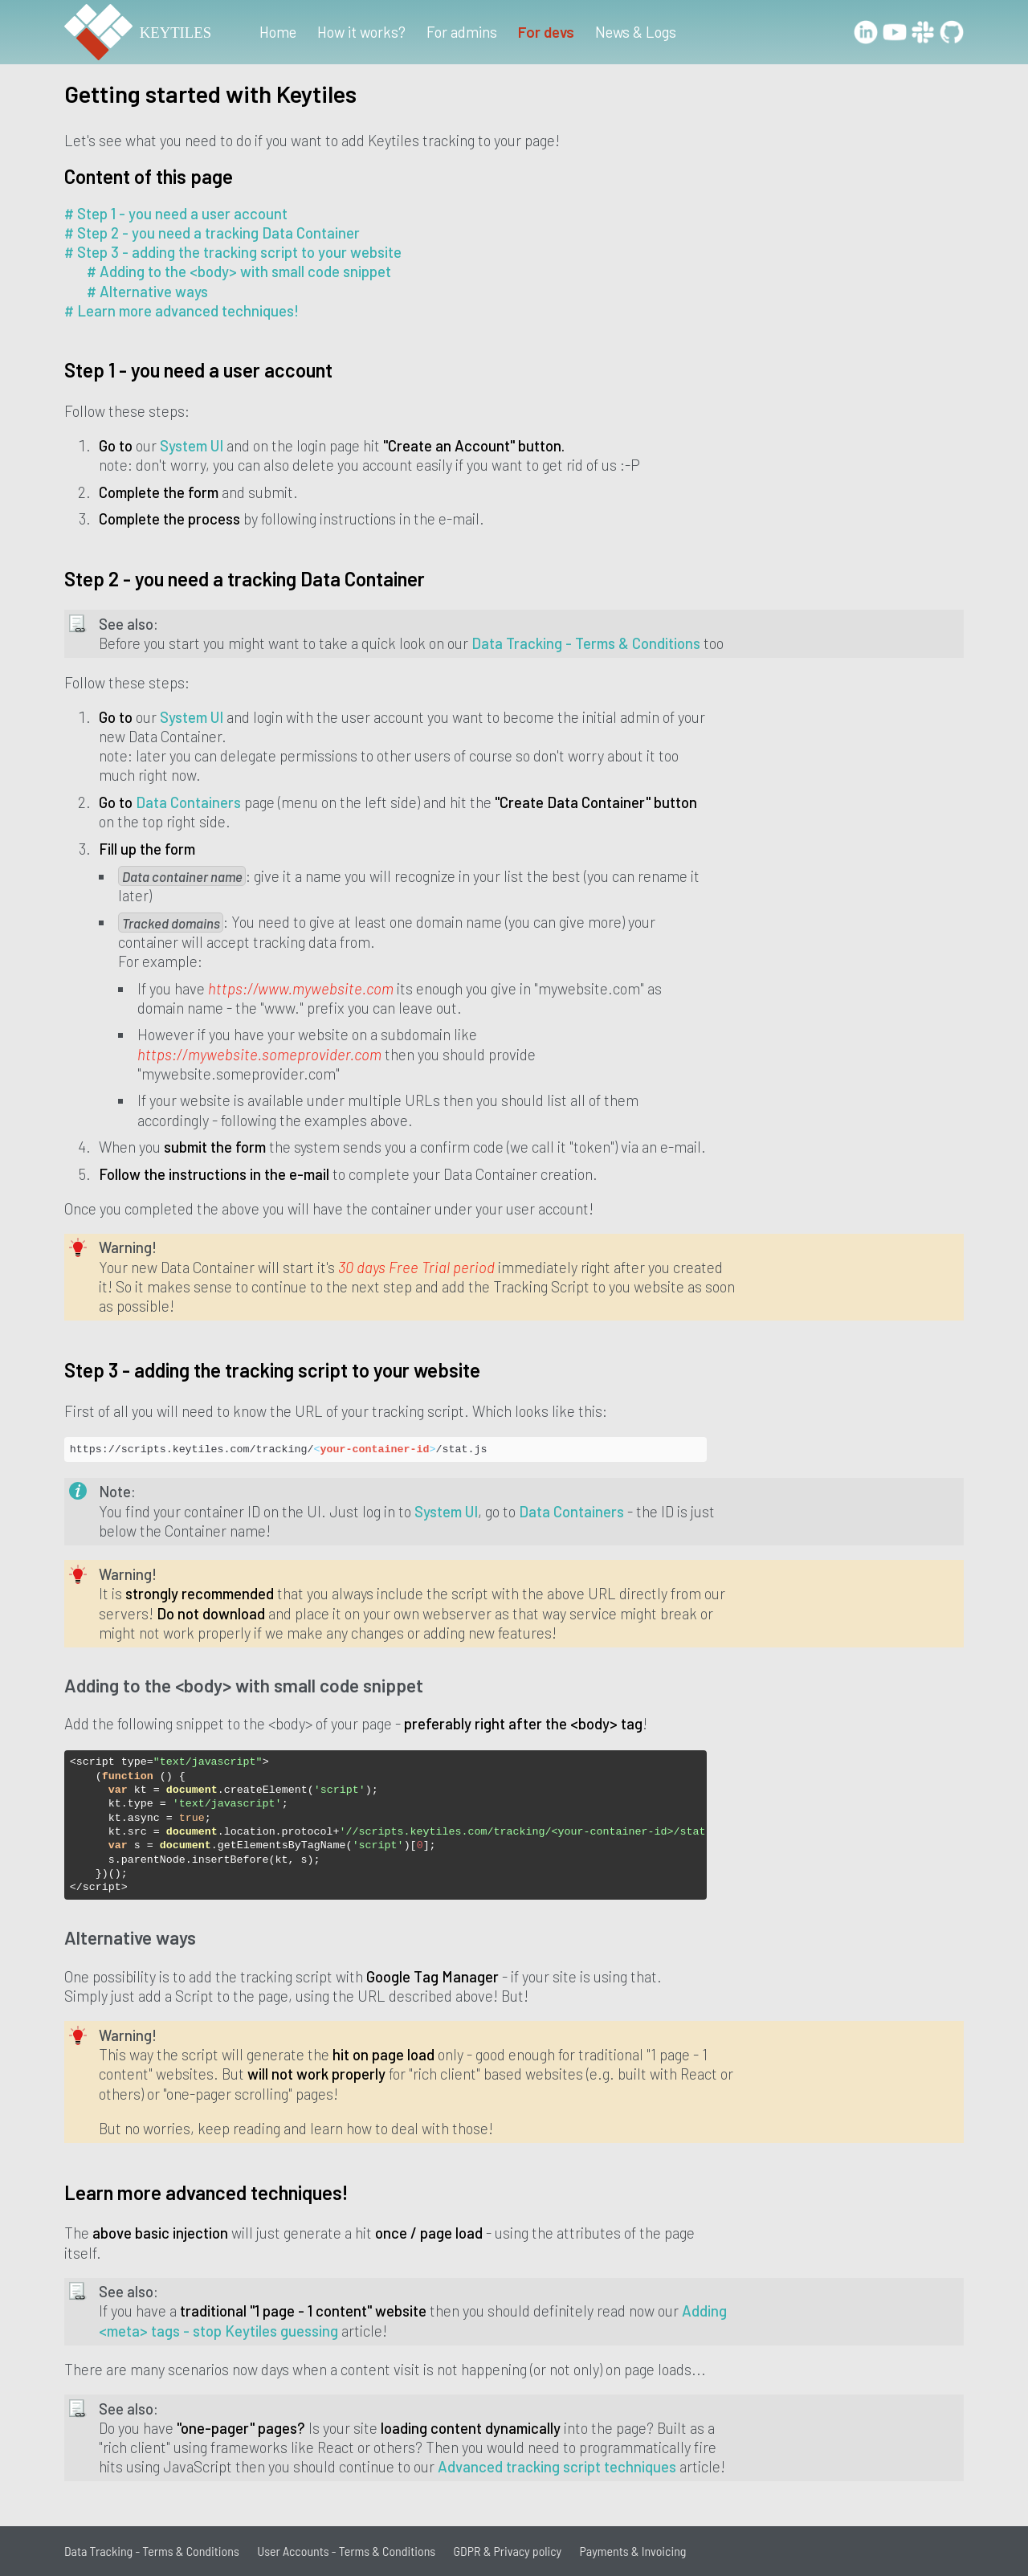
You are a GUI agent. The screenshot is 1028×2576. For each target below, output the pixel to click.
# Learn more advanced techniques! (181, 310)
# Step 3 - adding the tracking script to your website (233, 252)
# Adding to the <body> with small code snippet (239, 271)
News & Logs (635, 31)
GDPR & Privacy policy (508, 2550)
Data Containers (188, 802)
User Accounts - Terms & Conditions (346, 2550)
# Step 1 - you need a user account (176, 213)
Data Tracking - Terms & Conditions (585, 643)
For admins (461, 31)
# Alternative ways (147, 291)
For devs (546, 31)
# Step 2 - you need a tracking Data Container (212, 232)
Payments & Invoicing (633, 2550)
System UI (191, 445)
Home (277, 31)
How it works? (361, 31)
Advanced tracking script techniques (557, 2466)
